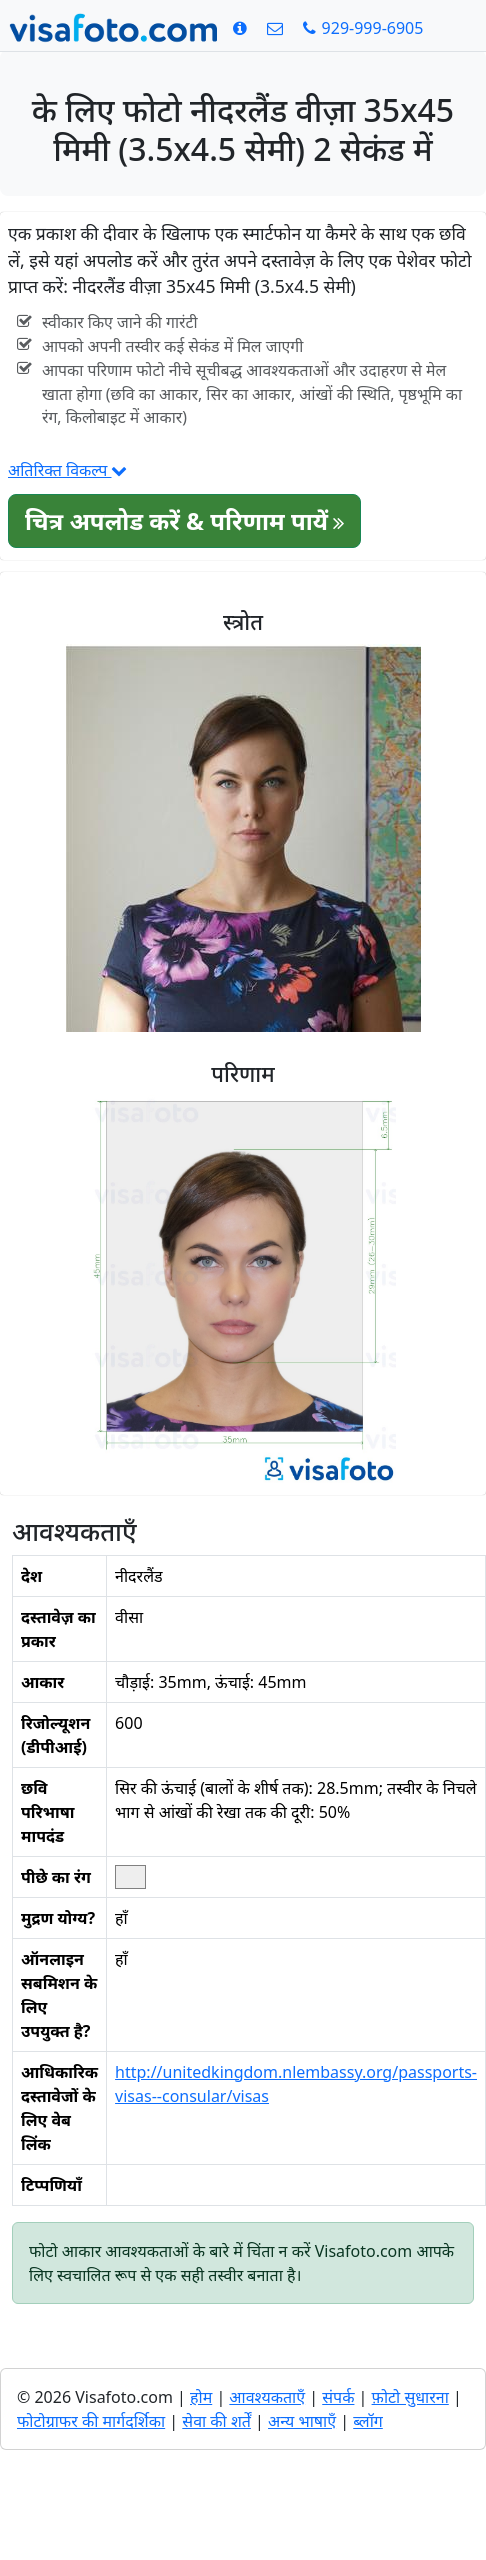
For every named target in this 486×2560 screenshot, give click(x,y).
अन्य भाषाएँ (302, 2421)
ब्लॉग (368, 2421)
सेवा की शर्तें (216, 2421)
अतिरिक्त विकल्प (67, 470)
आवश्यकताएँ (267, 2397)
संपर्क (338, 2397)
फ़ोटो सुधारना (410, 2397)
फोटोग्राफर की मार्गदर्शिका (91, 2421)
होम (201, 2397)
